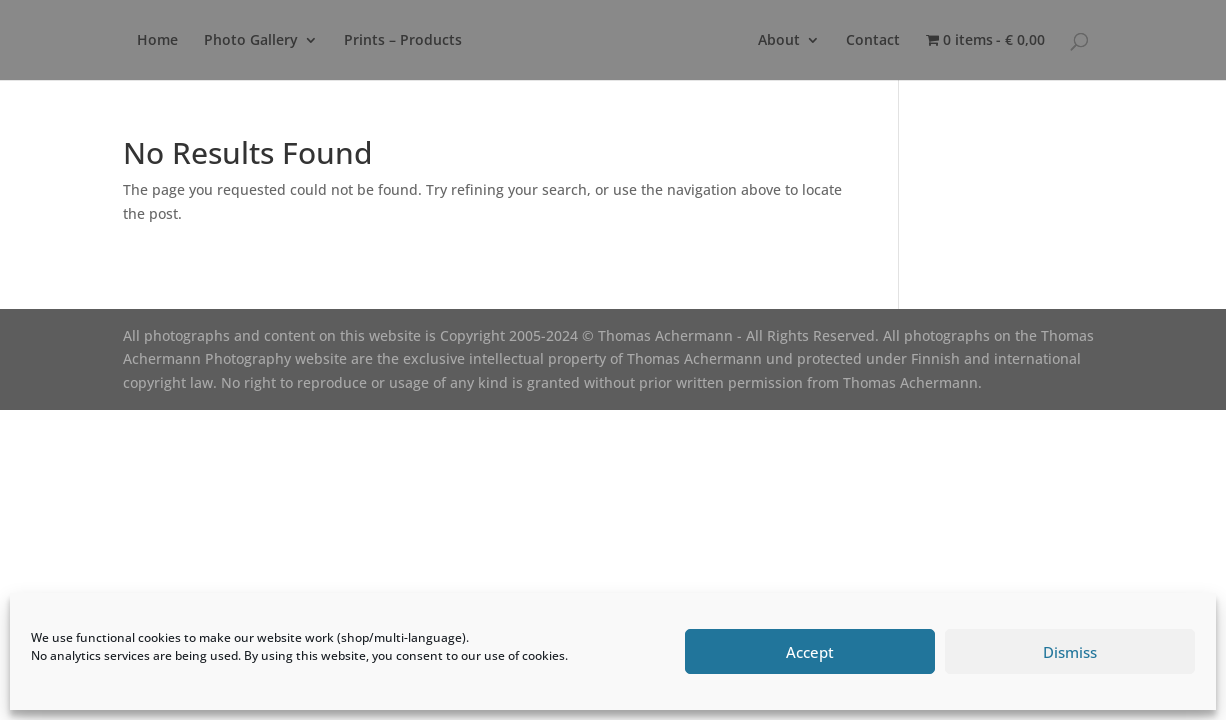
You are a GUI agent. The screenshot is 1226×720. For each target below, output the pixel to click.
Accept (810, 652)
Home (157, 41)
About (779, 41)
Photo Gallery (251, 41)
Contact (873, 41)
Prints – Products (403, 41)
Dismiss (1070, 652)
